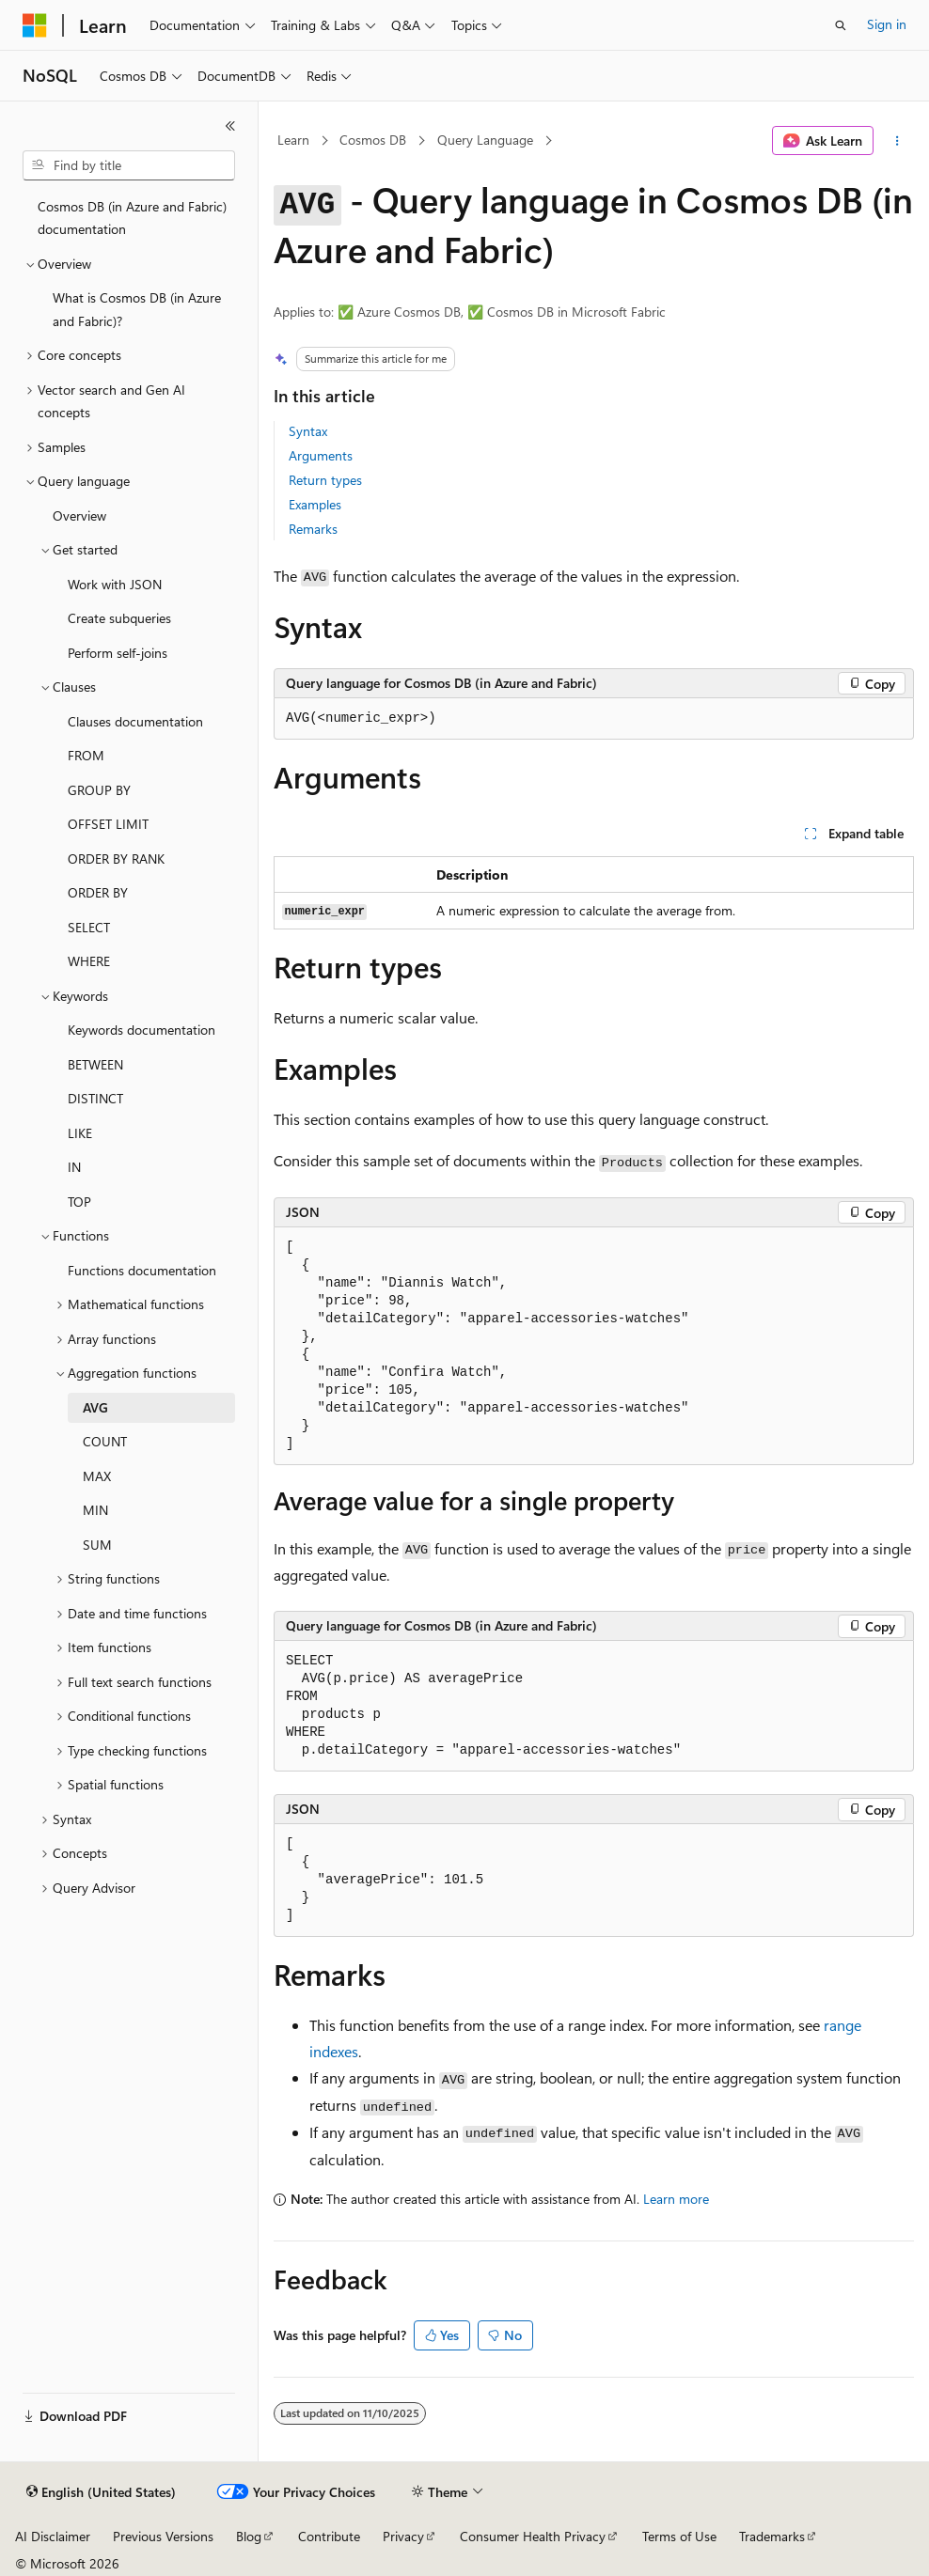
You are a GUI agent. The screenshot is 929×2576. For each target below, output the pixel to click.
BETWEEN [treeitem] (95, 1064)
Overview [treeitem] (79, 515)
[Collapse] (230, 126)
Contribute (329, 2536)
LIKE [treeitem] (80, 1133)
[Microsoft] (35, 25)
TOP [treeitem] (79, 1201)
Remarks (313, 529)
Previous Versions (163, 2536)
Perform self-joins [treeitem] (117, 653)
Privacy (403, 2536)
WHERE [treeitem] (89, 961)
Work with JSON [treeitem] (115, 584)
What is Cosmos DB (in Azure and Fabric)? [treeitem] (137, 309)
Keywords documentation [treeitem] (141, 1029)
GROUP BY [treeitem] (99, 790)
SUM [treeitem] (97, 1544)
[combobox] (129, 165)
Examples (315, 504)
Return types (325, 480)
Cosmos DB (372, 139)
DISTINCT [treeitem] (95, 1098)
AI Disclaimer (52, 2536)
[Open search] (840, 25)
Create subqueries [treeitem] (119, 618)
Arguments (321, 455)
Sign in (886, 24)
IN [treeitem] (74, 1167)
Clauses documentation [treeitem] (135, 721)
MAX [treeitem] (97, 1476)
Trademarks (772, 2536)
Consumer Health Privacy (533, 2536)
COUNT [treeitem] (105, 1441)
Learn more (676, 2199)
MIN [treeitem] (95, 1510)
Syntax (308, 431)
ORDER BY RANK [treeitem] (116, 858)
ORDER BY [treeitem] (98, 892)
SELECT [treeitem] (89, 927)
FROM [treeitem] (86, 755)
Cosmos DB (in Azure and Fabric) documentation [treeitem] (132, 218)
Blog (248, 2536)
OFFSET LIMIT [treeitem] (108, 824)
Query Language (485, 139)
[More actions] (897, 141)
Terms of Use (679, 2536)
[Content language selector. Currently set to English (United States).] (101, 2492)
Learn (293, 139)
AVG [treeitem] (95, 1407)
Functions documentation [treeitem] (142, 1270)
